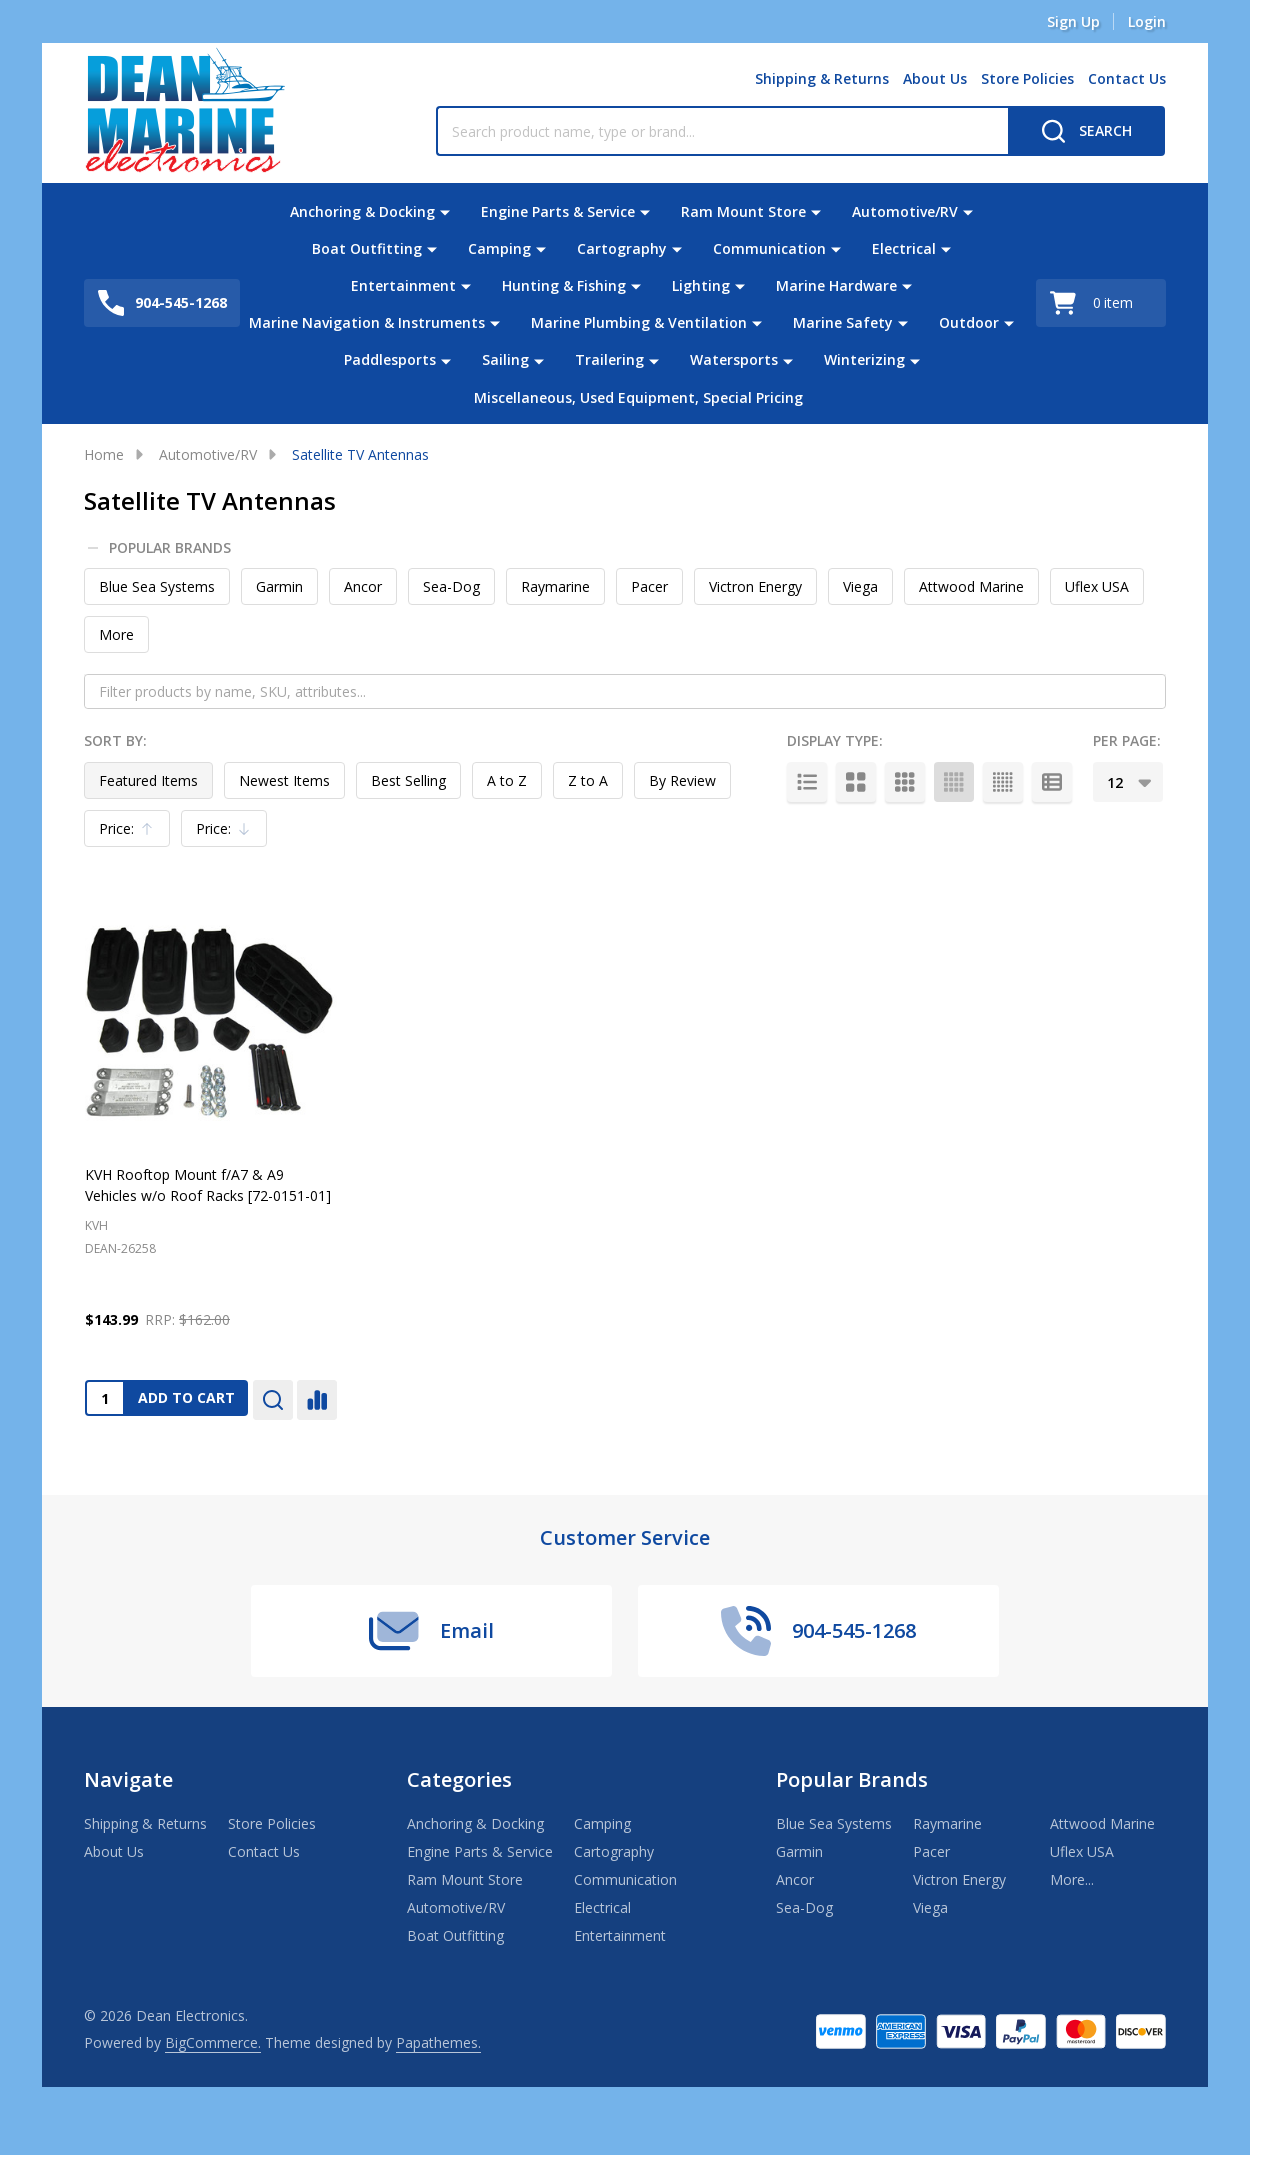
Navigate (128, 1779)
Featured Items (148, 780)
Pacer (649, 586)
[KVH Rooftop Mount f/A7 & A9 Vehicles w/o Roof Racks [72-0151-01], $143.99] (211, 1020)
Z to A (588, 780)
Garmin (279, 586)
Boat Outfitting (367, 248)
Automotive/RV (905, 211)
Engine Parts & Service (558, 211)
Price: (132, 833)
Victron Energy (755, 586)
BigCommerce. (213, 2042)
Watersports (734, 359)
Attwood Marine (971, 586)
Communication (769, 248)
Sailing (505, 359)
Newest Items (284, 780)
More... (1072, 1879)
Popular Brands (160, 548)
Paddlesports (390, 359)
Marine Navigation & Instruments (367, 322)
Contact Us (1127, 78)
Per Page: (1127, 740)
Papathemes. (438, 2042)
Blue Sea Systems (157, 586)
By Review (682, 780)
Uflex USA (1097, 586)
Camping (499, 248)
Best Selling (408, 780)
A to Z (507, 780)
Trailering (609, 359)
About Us (935, 78)
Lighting (701, 285)
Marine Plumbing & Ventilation (639, 322)
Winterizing (864, 359)
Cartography (622, 248)
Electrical (904, 248)
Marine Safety (843, 322)
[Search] (1086, 131)
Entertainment (403, 285)
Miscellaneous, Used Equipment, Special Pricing (638, 396)
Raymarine (555, 586)
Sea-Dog (451, 586)
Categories (459, 1779)
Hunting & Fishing (564, 285)
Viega (860, 586)
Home (104, 454)
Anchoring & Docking (362, 211)
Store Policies (1027, 78)
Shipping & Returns (822, 78)
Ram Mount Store (743, 211)
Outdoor (969, 322)
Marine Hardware (836, 285)
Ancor (363, 586)
